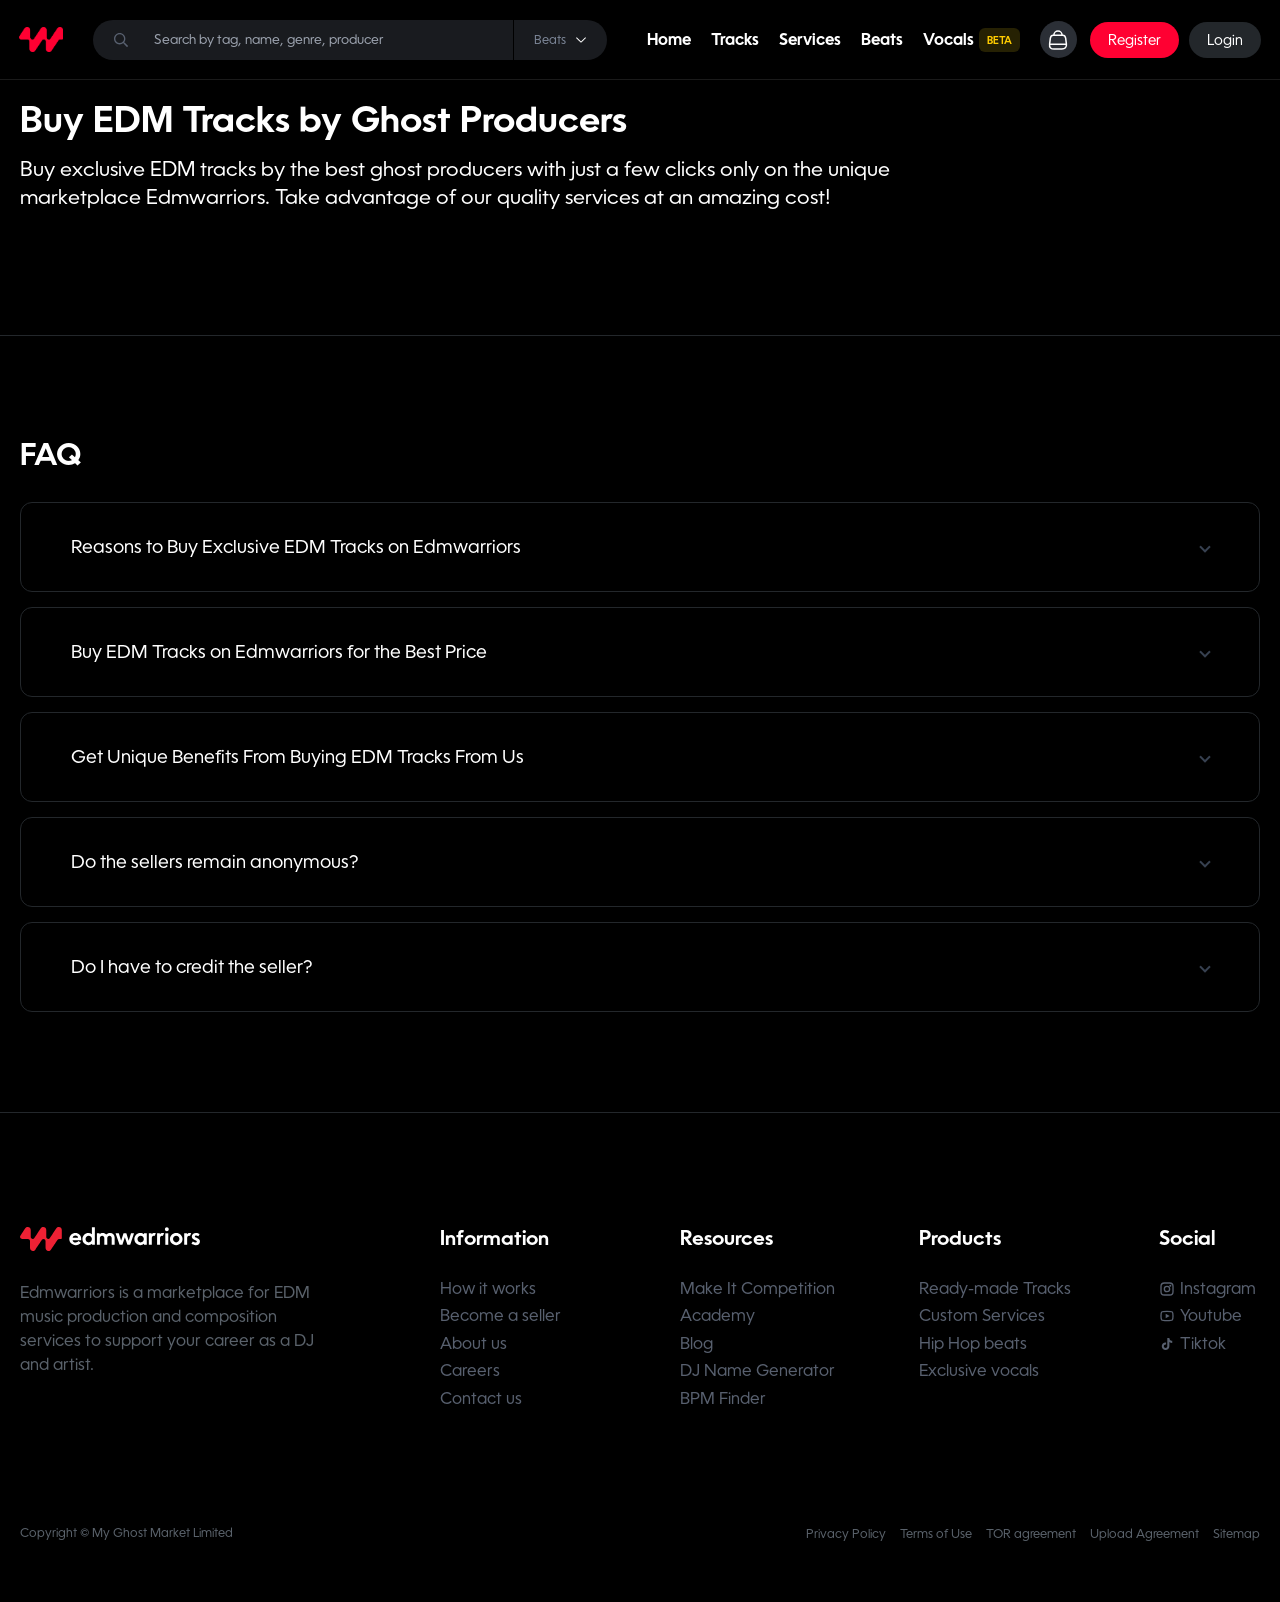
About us (473, 1347)
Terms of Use (936, 1541)
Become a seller (500, 1318)
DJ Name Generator (758, 1376)
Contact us (481, 1405)
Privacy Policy (846, 1541)
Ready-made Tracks (998, 1289)
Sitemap (1236, 1541)
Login (1224, 40)
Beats (880, 39)
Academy (718, 1318)
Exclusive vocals (982, 1376)
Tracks (733, 39)
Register (1133, 40)
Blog (697, 1347)
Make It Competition (758, 1289)
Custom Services (985, 1318)
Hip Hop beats (976, 1347)
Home (667, 39)
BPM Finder (724, 1405)
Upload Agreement (1144, 1541)
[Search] (349, 40)
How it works (488, 1289)
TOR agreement (1031, 1541)
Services (808, 39)
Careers (470, 1376)
